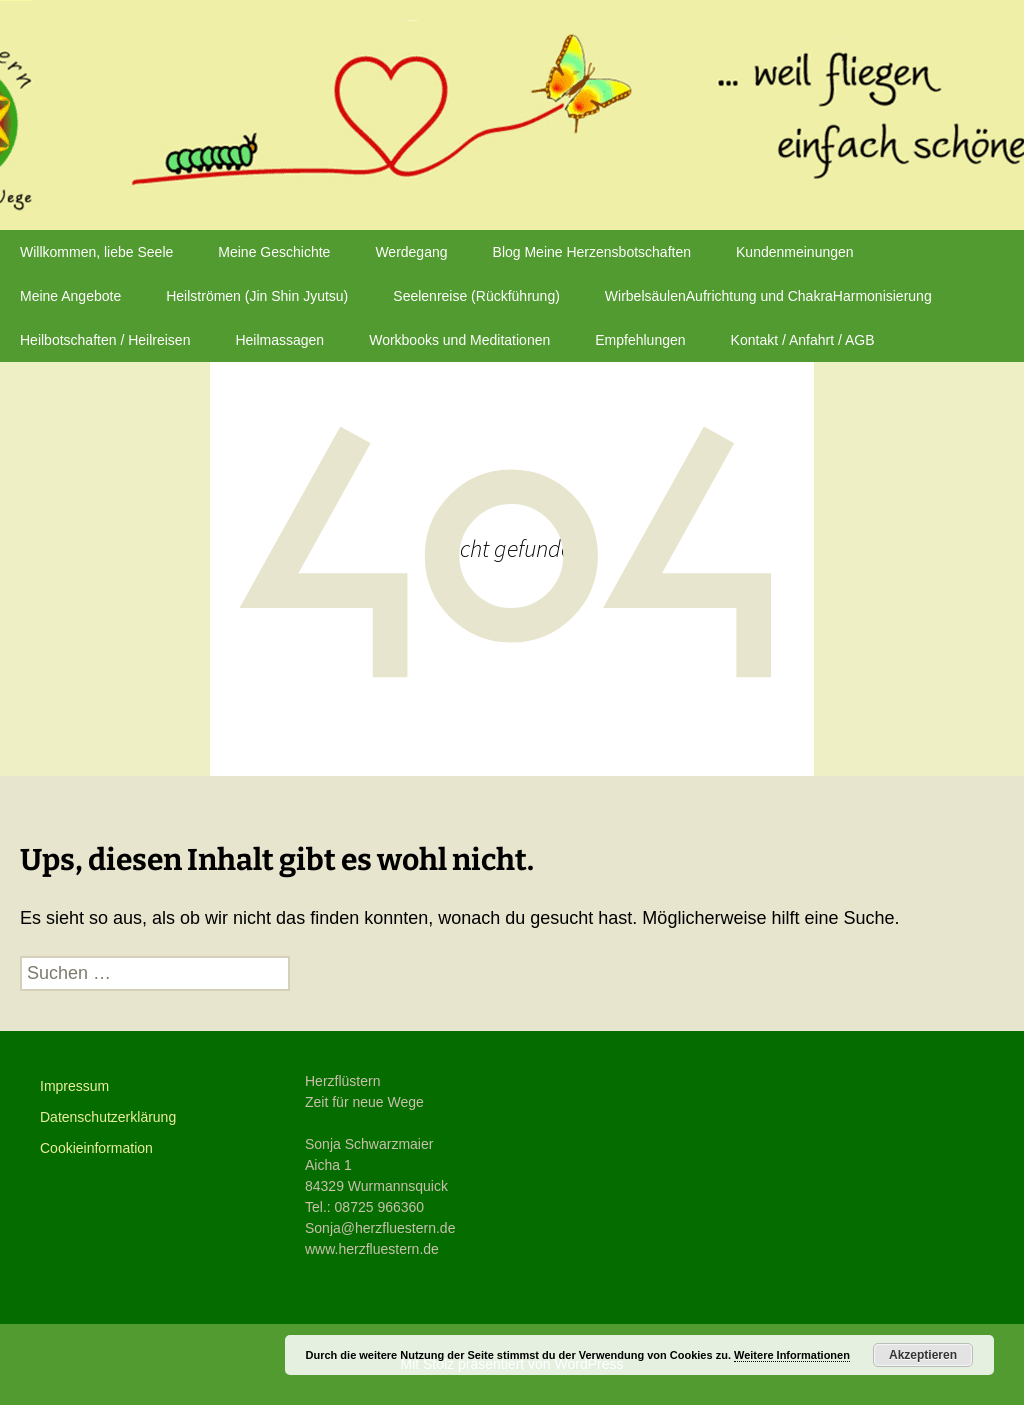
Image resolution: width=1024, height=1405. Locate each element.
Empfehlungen (640, 340)
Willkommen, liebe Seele (96, 252)
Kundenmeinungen (795, 252)
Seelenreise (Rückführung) (476, 296)
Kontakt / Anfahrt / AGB (803, 340)
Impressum (74, 1086)
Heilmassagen (279, 340)
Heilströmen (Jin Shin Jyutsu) (257, 296)
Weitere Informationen (792, 1355)
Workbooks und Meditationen (459, 340)
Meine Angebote (70, 296)
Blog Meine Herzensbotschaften (592, 252)
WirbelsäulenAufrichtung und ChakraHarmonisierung (768, 296)
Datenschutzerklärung (108, 1117)
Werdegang (411, 252)
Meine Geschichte (274, 252)
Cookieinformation (96, 1148)
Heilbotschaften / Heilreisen (105, 340)
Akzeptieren (923, 1355)
